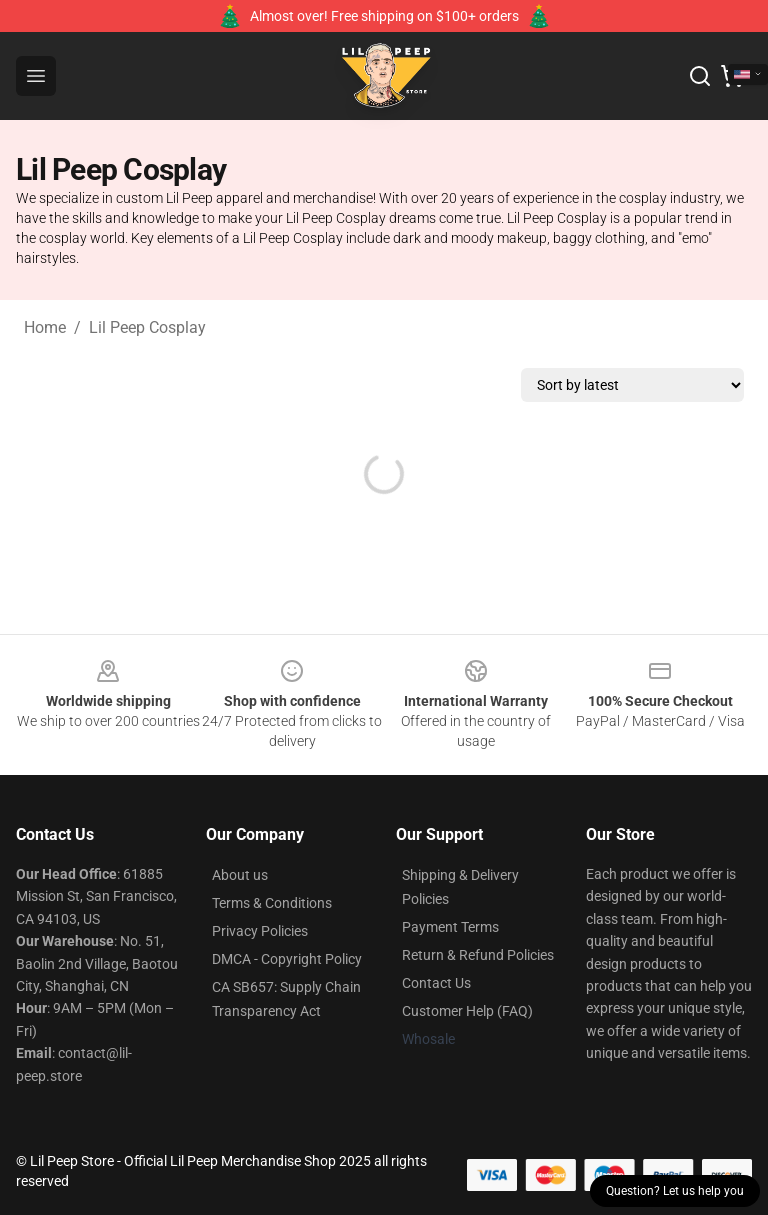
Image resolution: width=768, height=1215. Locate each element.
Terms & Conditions (272, 903)
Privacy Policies (260, 931)
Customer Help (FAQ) (467, 1011)
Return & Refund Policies (478, 955)
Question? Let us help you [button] (675, 1191)
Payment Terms (450, 927)
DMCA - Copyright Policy (287, 959)
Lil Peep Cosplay (147, 327)
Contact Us (436, 983)
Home (45, 327)
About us (240, 875)
